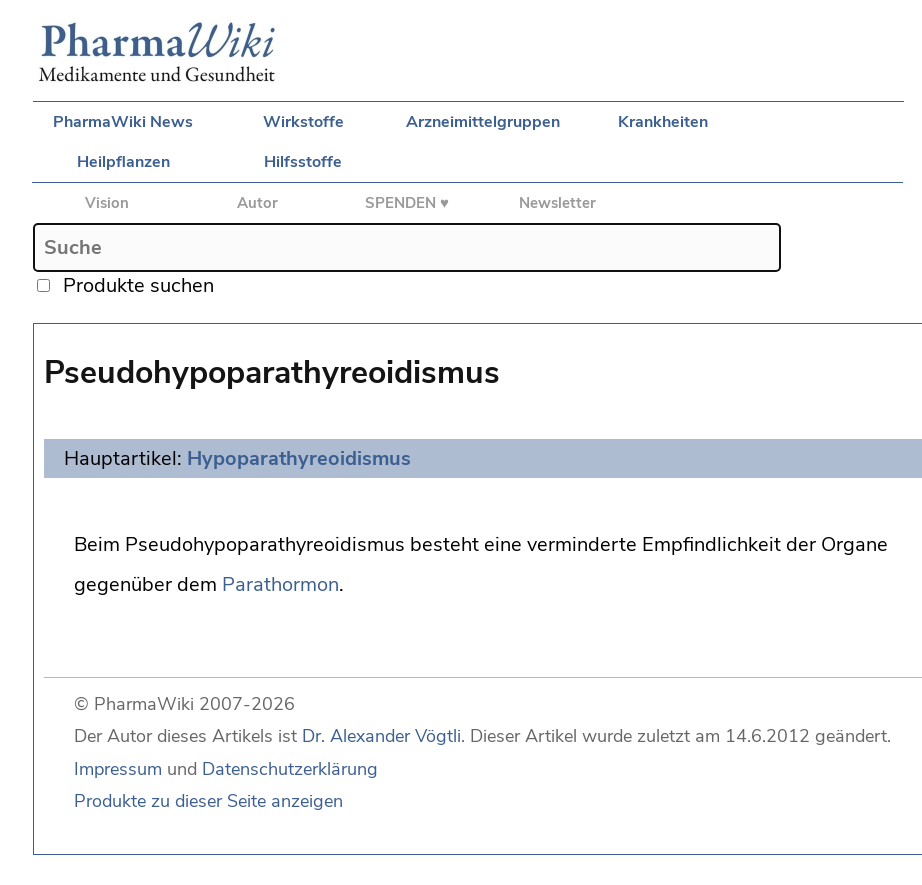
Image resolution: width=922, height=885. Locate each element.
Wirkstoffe (303, 122)
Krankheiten (663, 122)
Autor (257, 203)
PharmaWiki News (123, 122)
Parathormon (280, 584)
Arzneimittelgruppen (483, 122)
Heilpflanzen (123, 162)
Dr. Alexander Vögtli (381, 736)
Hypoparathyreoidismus (299, 458)
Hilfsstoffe (303, 162)
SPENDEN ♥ (407, 203)
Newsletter (557, 203)
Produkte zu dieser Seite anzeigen (208, 801)
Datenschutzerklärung (290, 769)
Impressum (118, 769)
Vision (107, 203)
